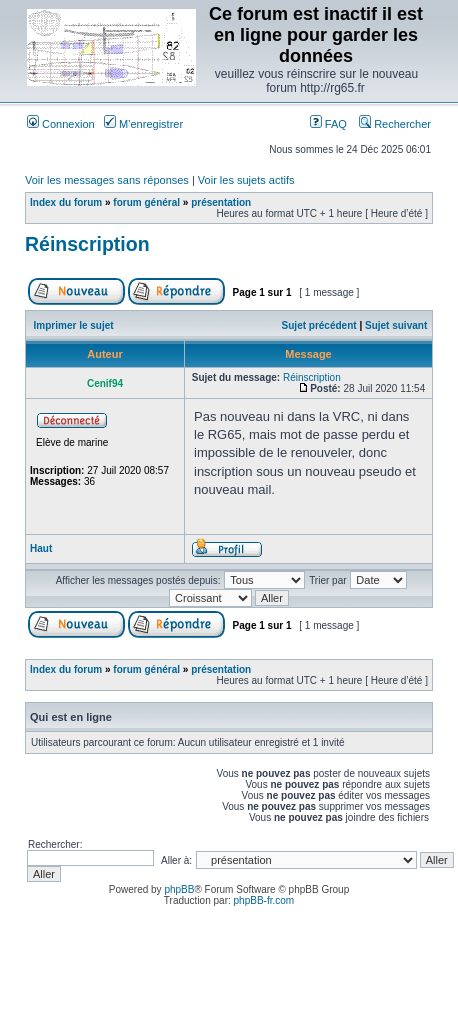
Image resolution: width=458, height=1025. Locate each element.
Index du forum (66, 202)
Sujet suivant (396, 325)
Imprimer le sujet (74, 325)
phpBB (179, 889)
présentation (221, 202)
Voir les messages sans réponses (107, 180)
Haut (41, 548)
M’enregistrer (143, 124)
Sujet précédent (319, 325)
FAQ (328, 124)
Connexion (61, 124)
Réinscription (87, 244)
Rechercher (395, 124)
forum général (146, 202)
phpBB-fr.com (264, 900)
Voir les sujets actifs (246, 180)
